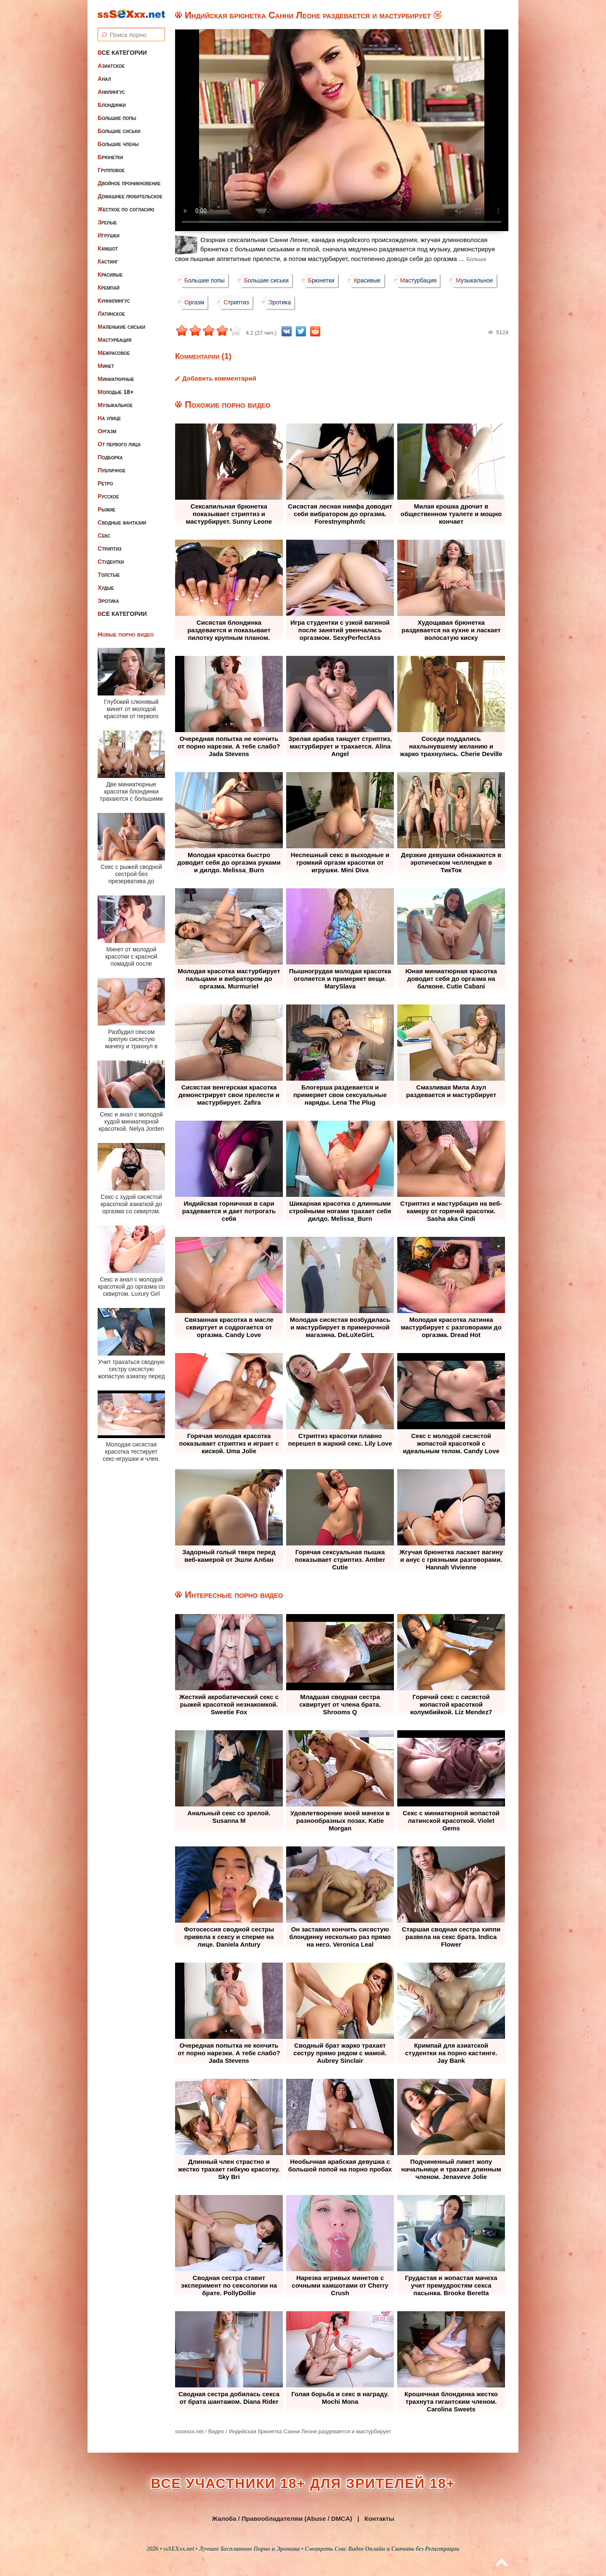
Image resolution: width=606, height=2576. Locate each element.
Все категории (122, 52)
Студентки (111, 561)
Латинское (111, 313)
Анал (104, 78)
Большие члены (118, 144)
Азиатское (111, 65)
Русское (108, 496)
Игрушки (109, 235)
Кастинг (108, 261)
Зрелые (107, 222)
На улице (109, 418)
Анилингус (111, 91)
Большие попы (117, 118)
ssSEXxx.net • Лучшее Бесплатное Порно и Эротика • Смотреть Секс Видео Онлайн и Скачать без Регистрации (311, 2549)
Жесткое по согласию (126, 209)
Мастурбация (114, 339)
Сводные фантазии (122, 522)
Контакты (379, 2518)
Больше (476, 259)
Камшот (108, 248)
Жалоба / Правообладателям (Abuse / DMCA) (282, 2518)
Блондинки (112, 104)
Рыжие (106, 509)
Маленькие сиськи (121, 326)
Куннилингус (114, 300)
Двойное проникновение (129, 183)
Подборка (110, 457)
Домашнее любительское (130, 196)
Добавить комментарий (219, 378)
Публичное (111, 470)
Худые (106, 587)
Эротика (108, 600)
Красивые (110, 274)
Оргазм (107, 431)
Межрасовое (114, 352)
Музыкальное (115, 405)
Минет (106, 365)
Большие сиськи (119, 131)
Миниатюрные (116, 379)
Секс (104, 535)
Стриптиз (110, 548)
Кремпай (109, 287)
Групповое (111, 170)
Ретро (105, 483)
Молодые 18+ (115, 392)
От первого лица (119, 444)
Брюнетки (110, 157)
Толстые (109, 574)
